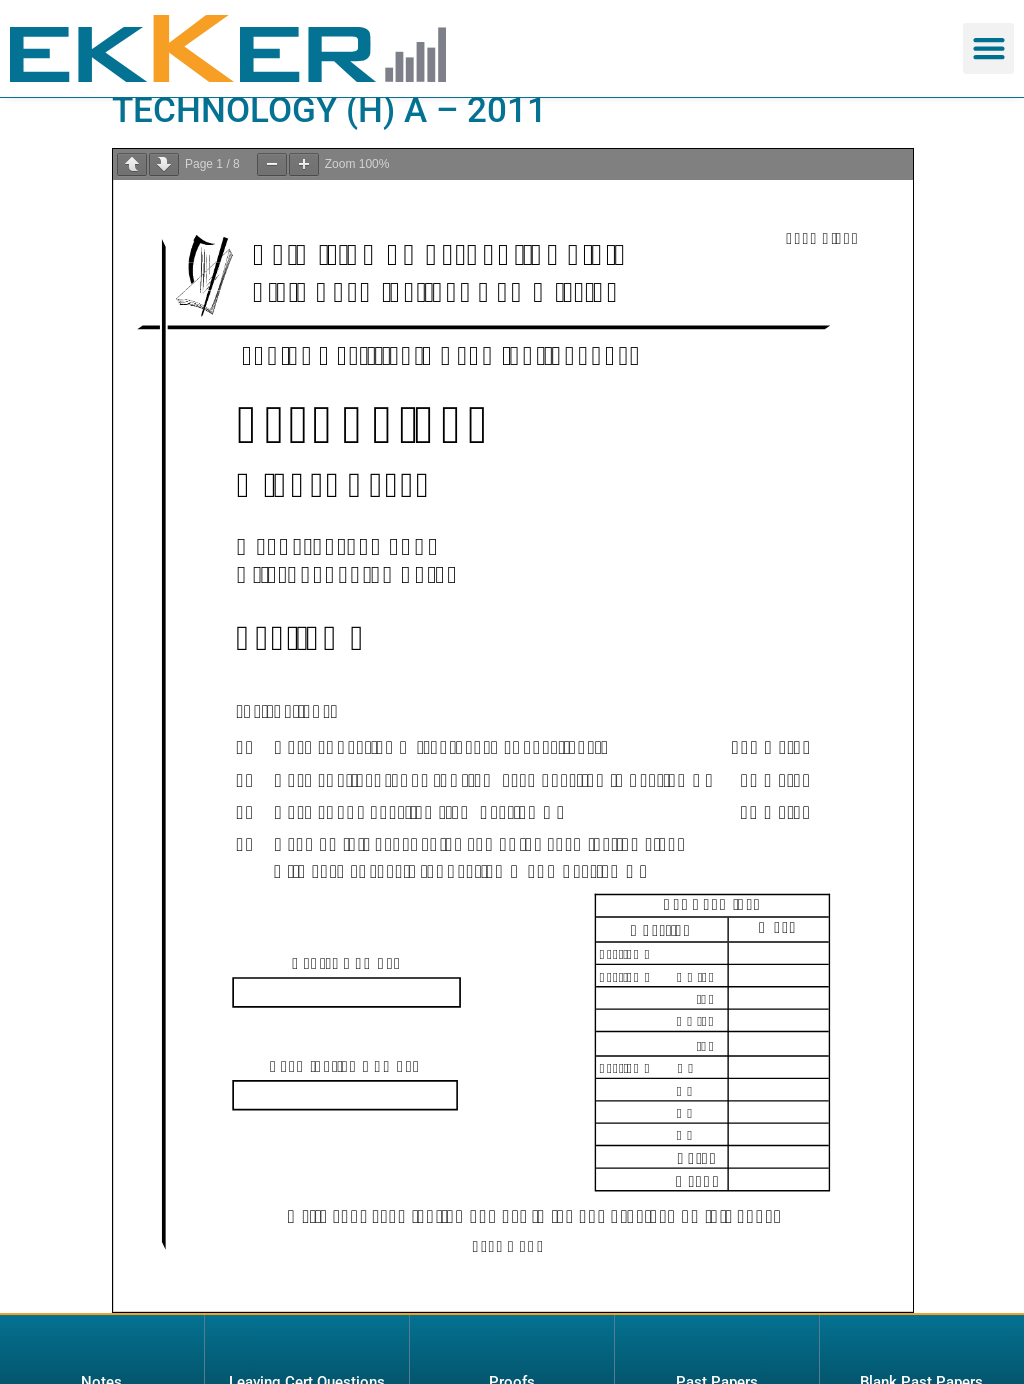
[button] (988, 48)
